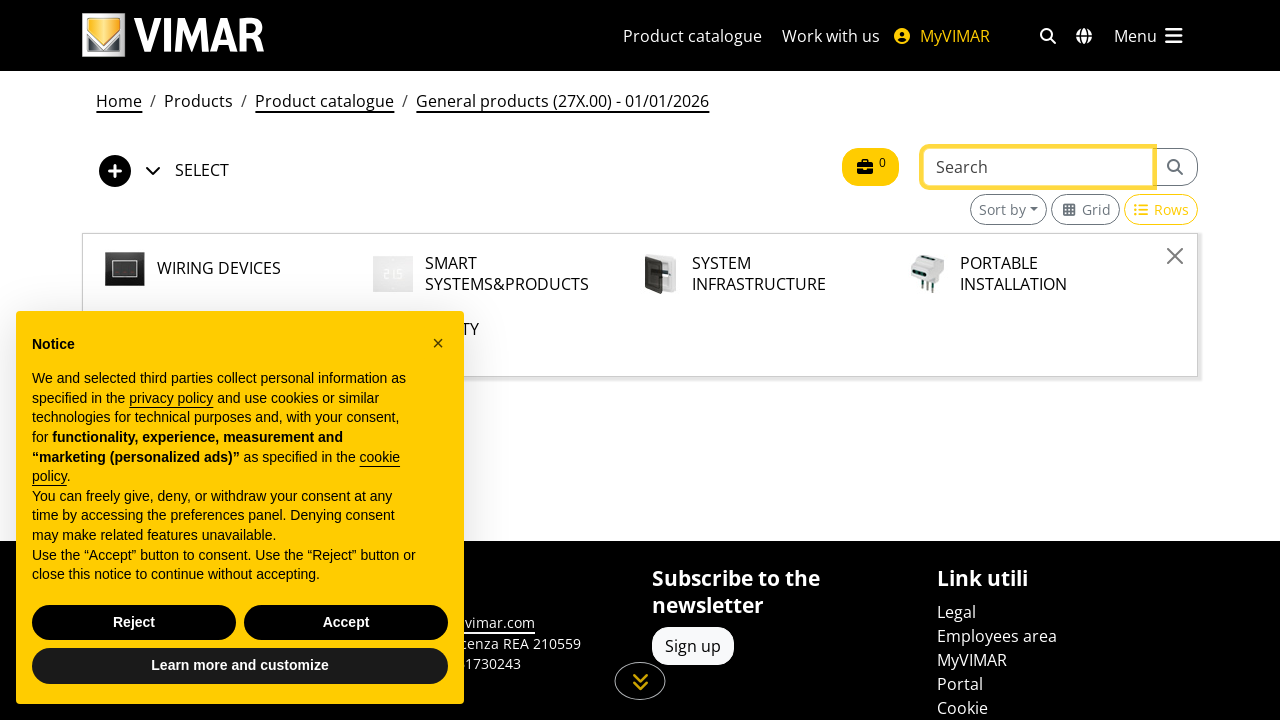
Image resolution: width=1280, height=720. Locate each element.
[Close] (1175, 256)
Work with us (831, 36)
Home (119, 101)
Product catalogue (692, 36)
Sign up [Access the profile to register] (693, 646)
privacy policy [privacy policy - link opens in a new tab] (171, 398)
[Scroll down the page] (640, 681)
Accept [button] (346, 622)
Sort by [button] (1002, 209)
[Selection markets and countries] (1084, 36)
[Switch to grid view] (1085, 209)
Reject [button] (134, 622)
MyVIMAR (941, 36)
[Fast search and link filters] (1048, 36)
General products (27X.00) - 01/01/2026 (562, 101)
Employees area (997, 636)
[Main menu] (1150, 36)
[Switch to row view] (1161, 209)
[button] (438, 343)
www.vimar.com (481, 622)
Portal (960, 684)
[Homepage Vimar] (328, 35)
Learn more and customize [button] (239, 665)
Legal (956, 612)
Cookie (962, 708)
